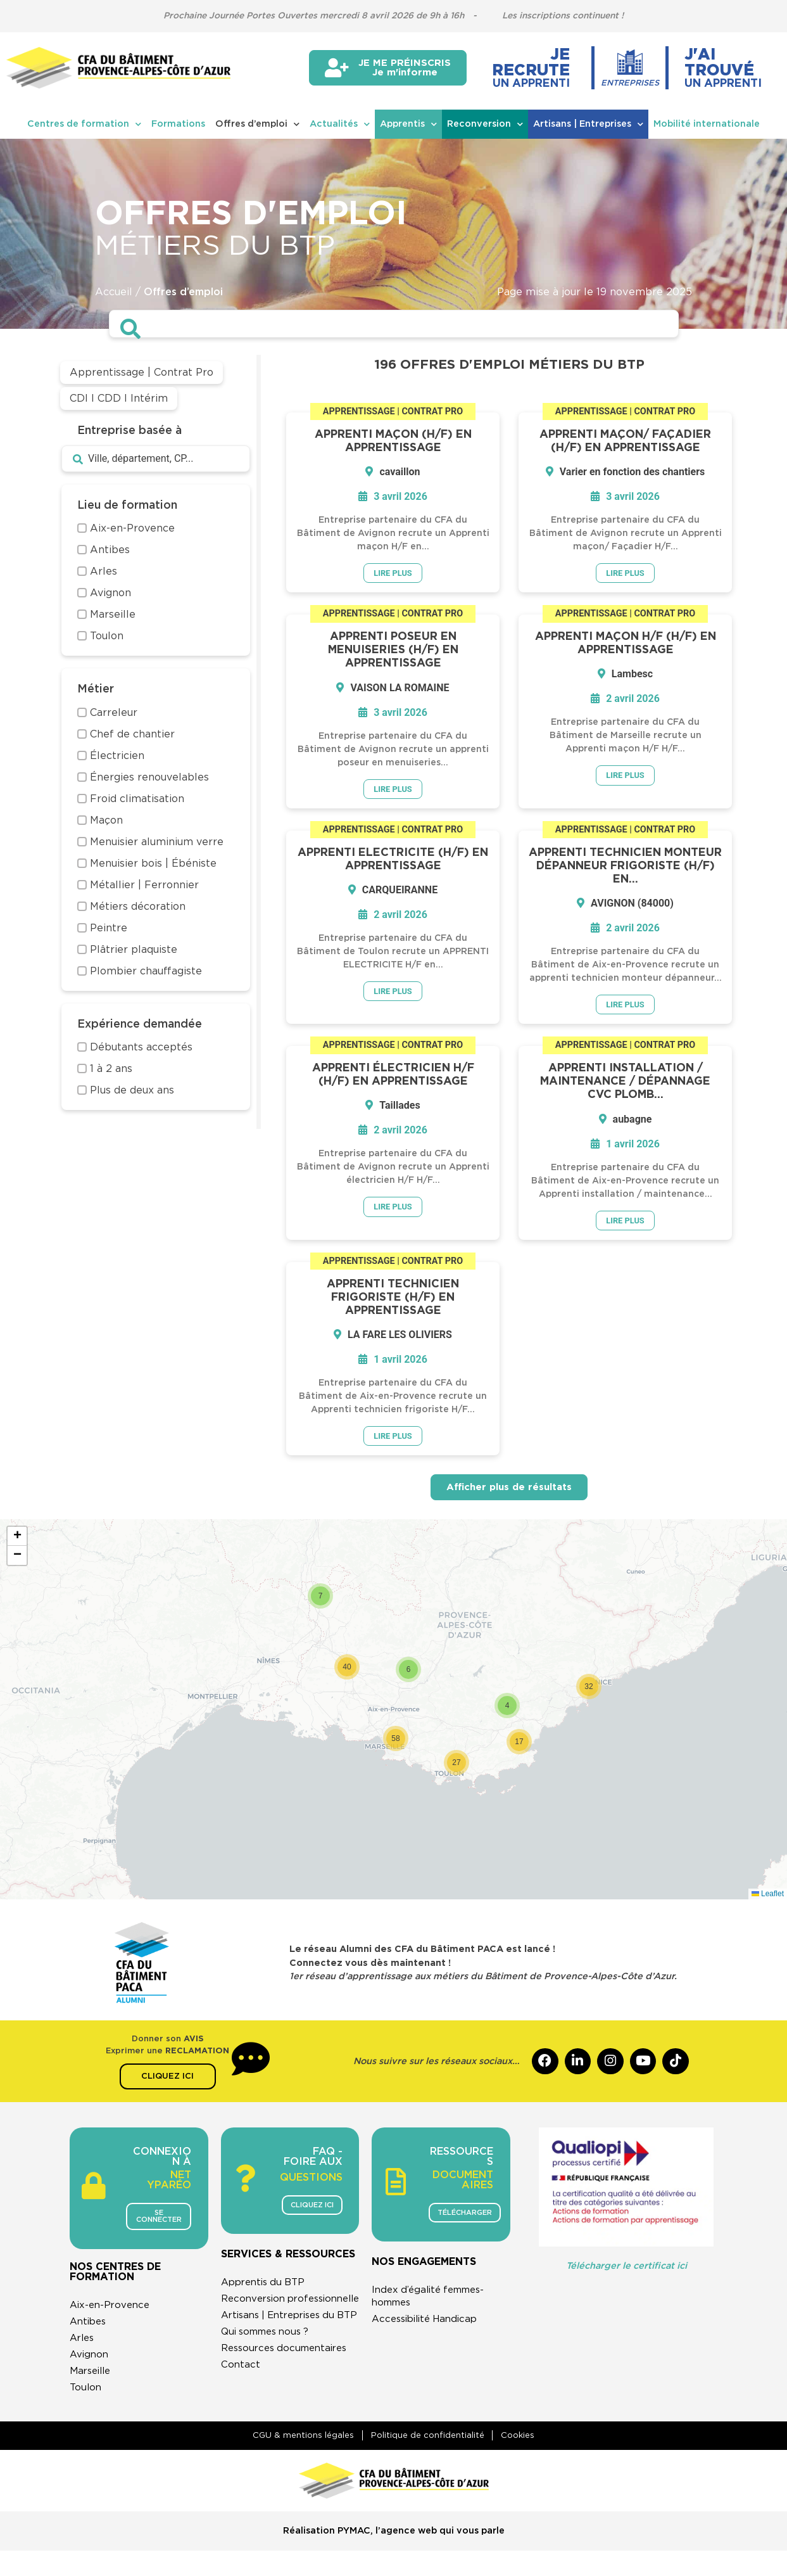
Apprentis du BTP (266, 2303)
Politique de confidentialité (428, 2459)
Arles (83, 2343)
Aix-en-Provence (112, 2310)
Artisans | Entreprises (588, 124)
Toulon (86, 2393)
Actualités (340, 124)
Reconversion (485, 124)
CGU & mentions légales (296, 2459)
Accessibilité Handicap (429, 2325)
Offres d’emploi (257, 124)
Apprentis (408, 124)
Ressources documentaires (289, 2394)
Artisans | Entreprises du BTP (283, 2354)
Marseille (92, 2376)
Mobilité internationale (706, 124)
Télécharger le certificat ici (626, 2271)
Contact (241, 2411)
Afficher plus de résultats (509, 1491)
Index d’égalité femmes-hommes (433, 2302)
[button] (588, 1691)
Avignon (90, 2360)
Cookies (526, 2459)
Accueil (113, 292)
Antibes (90, 2327)
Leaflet (768, 1898)
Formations (178, 124)
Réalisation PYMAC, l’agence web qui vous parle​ (394, 2556)
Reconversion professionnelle (260, 2325)
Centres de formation (84, 124)
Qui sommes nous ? (269, 2378)
